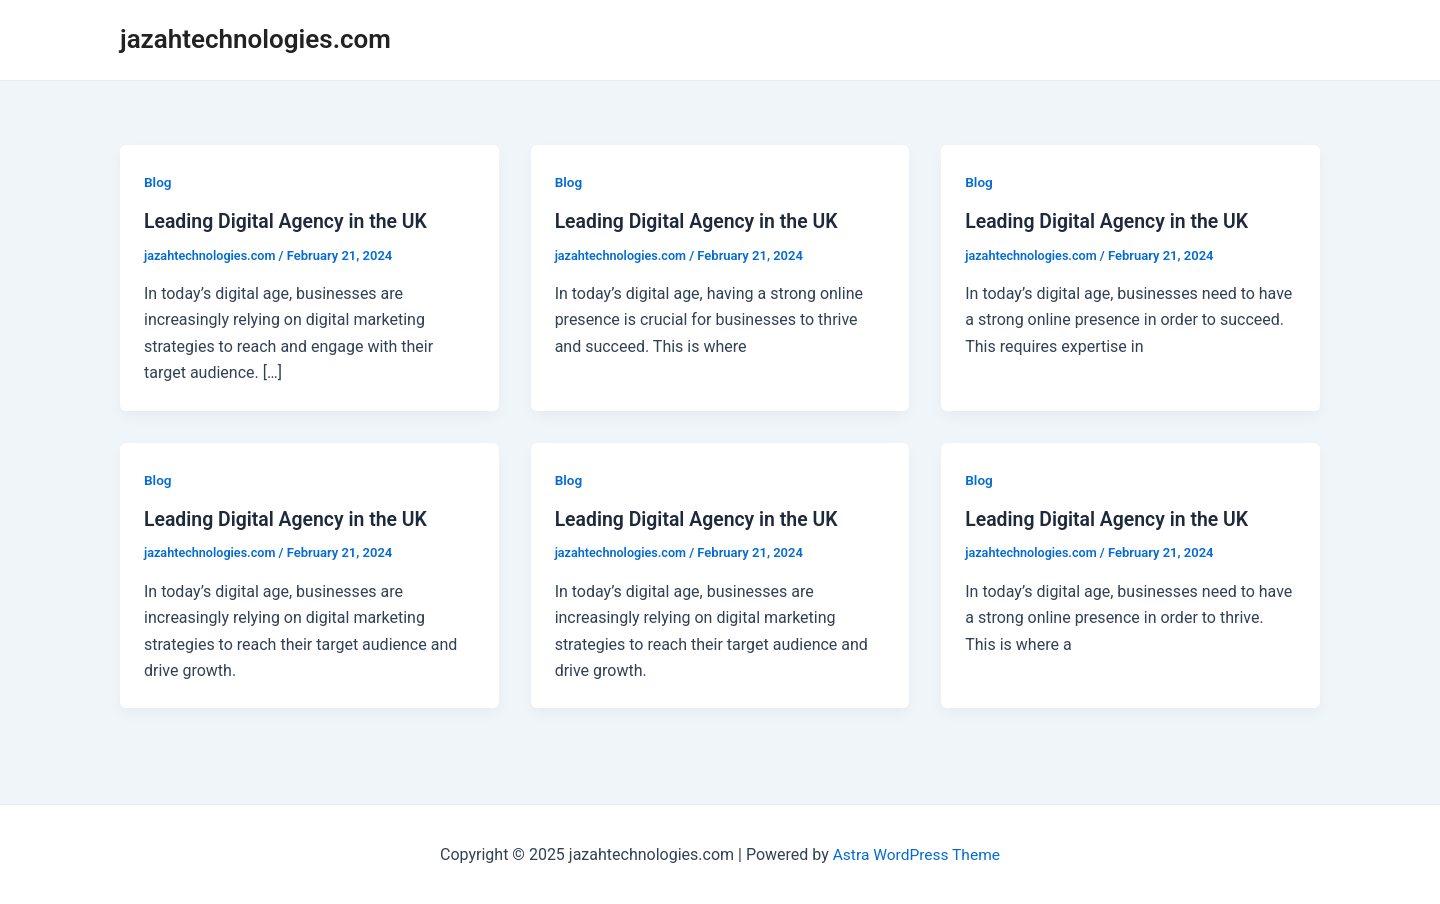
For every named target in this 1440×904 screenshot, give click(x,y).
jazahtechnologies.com (255, 39)
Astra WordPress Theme (916, 853)
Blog (158, 182)
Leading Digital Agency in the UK (289, 221)
